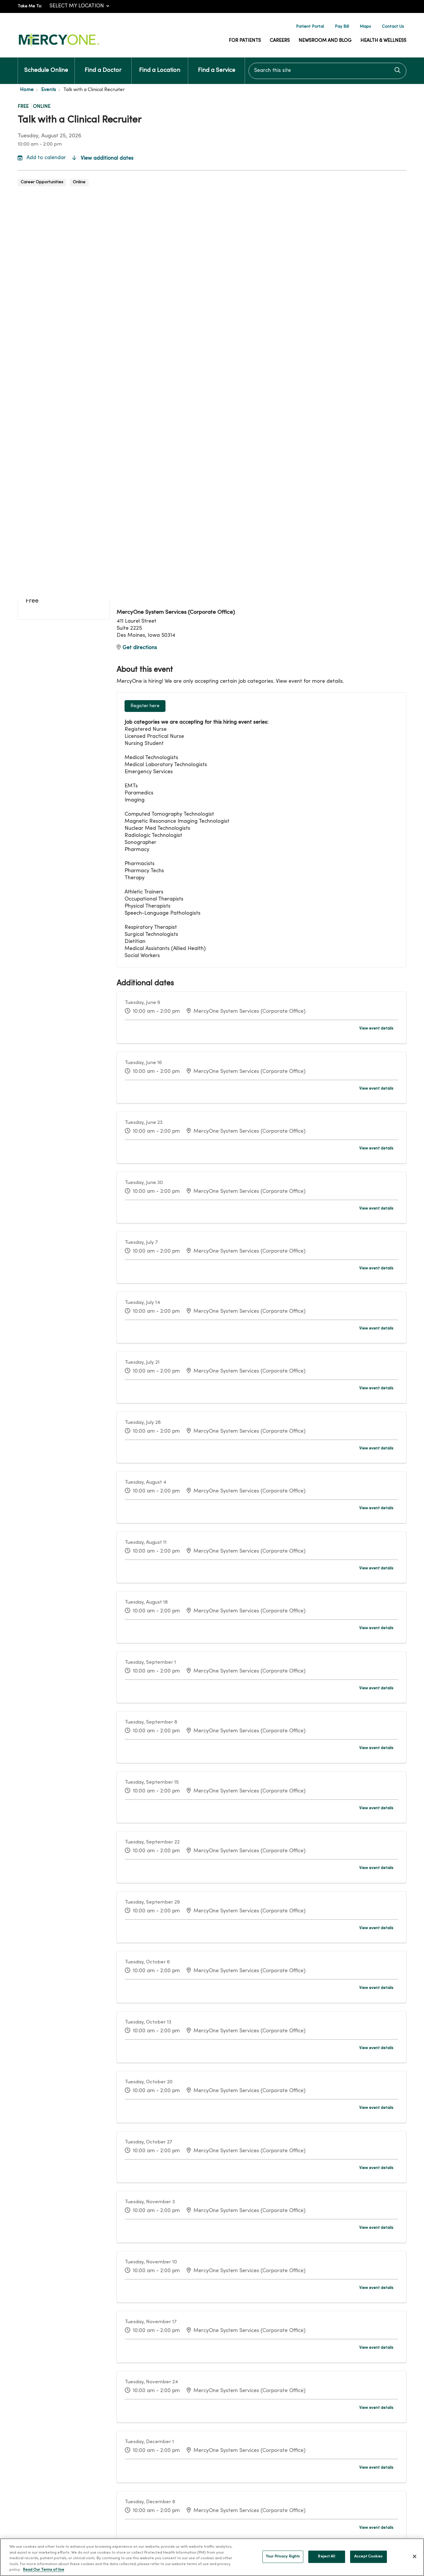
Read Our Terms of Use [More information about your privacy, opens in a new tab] (43, 2573)
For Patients (245, 40)
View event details (376, 1028)
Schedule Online (46, 65)
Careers (280, 40)
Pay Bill (342, 27)
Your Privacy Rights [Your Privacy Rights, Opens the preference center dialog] (283, 2560)
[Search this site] (327, 71)
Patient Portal (310, 27)
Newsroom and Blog (325, 40)
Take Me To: (30, 6)
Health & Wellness (383, 40)
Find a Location (159, 65)
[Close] (414, 2559)
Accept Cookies (368, 2560)
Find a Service (216, 65)
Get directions (137, 647)
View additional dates (102, 158)
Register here (145, 706)
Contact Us (393, 27)
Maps (365, 27)
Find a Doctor (103, 65)
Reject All (326, 2560)
